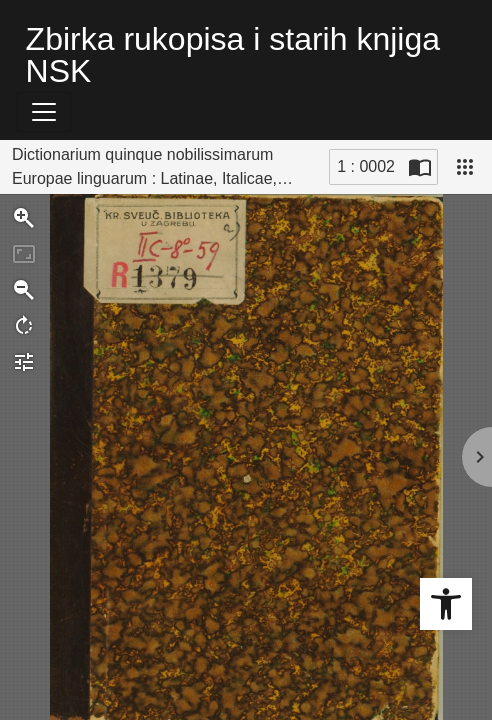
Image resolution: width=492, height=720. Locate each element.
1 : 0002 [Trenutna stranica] (366, 166)
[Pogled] (465, 167)
